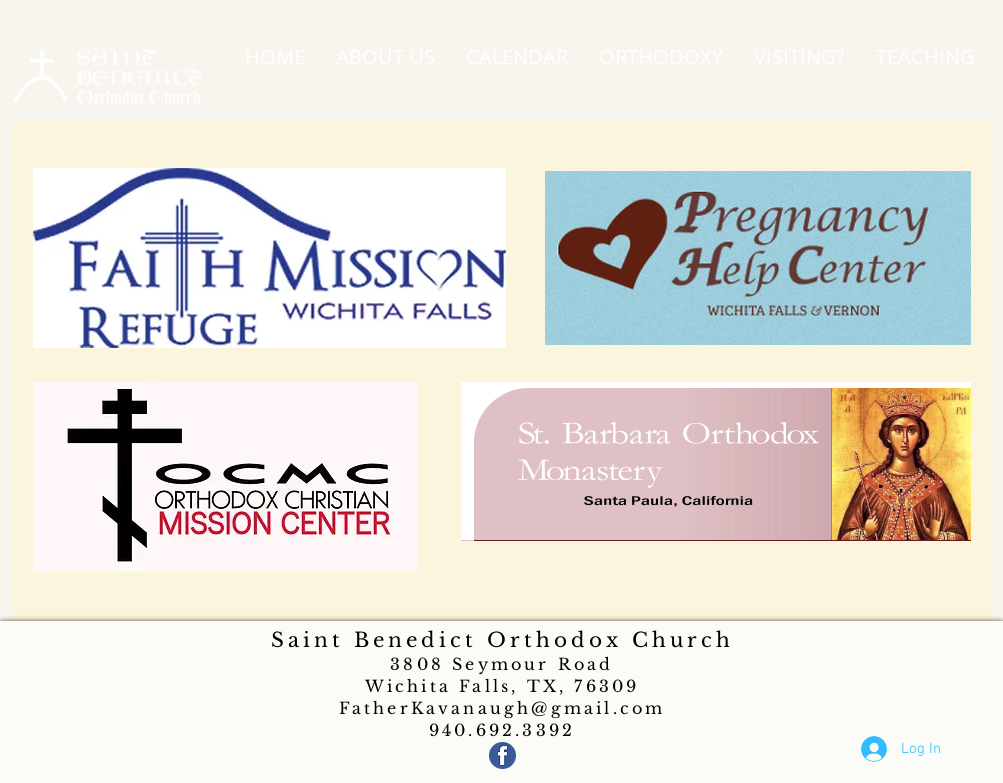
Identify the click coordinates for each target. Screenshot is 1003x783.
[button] (386, 57)
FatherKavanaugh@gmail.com (502, 708)
